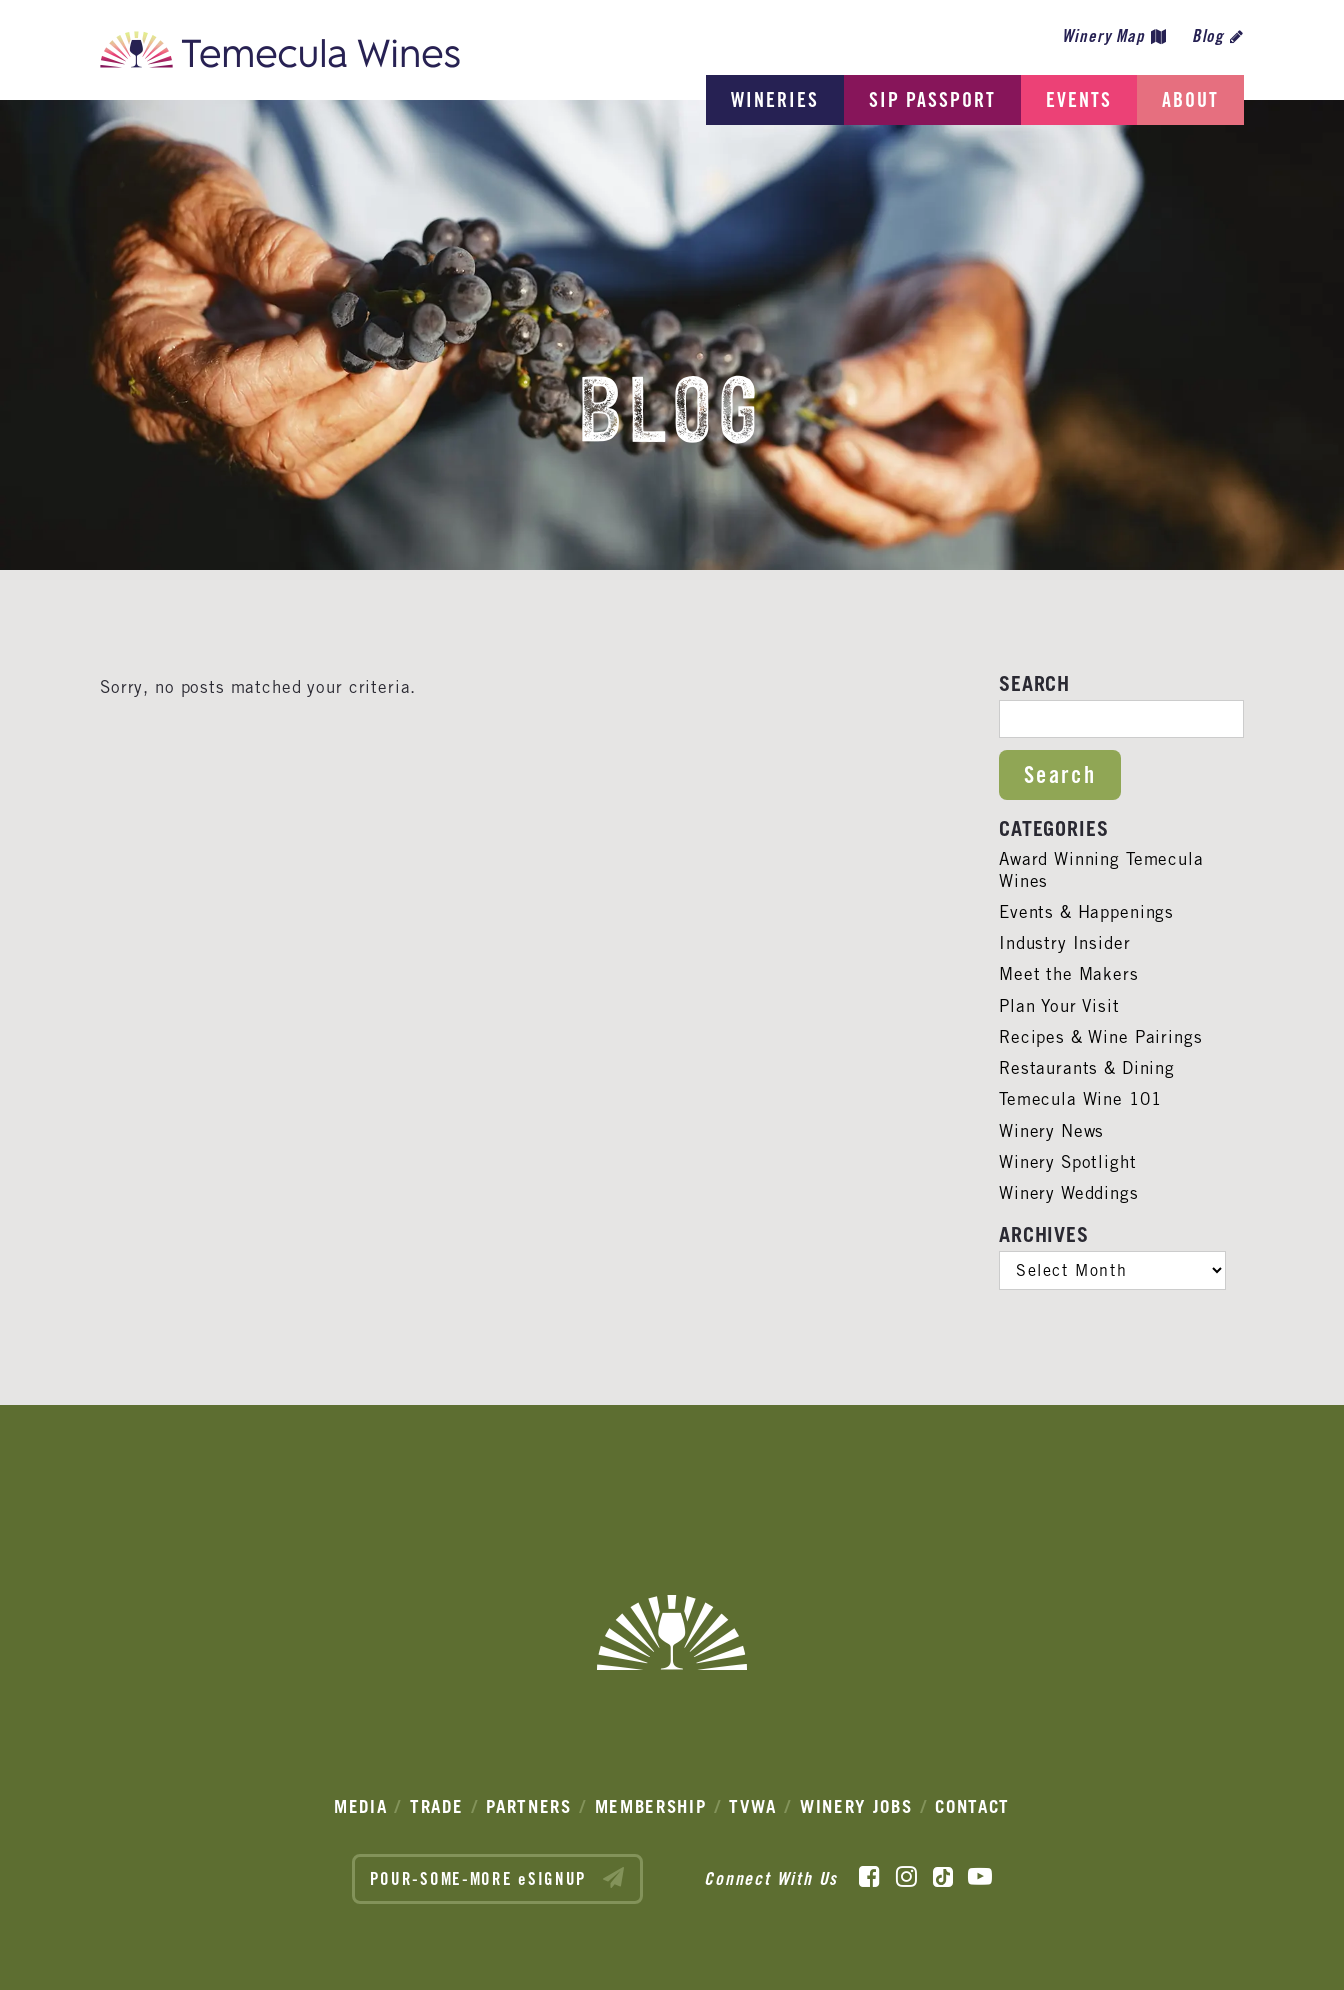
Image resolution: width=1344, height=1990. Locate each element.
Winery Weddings (1069, 1193)
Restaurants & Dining (1087, 1068)
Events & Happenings (1086, 912)
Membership (651, 1806)
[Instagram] (906, 1877)
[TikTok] (943, 1877)
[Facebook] (869, 1877)
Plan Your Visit (1059, 1006)
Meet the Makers (1069, 974)
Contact (972, 1806)
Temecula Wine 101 (1080, 1099)
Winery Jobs (856, 1806)
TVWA (753, 1806)
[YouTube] (980, 1877)
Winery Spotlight (1068, 1162)
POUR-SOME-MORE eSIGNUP (498, 1878)
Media (361, 1806)
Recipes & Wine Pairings (1101, 1037)
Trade (437, 1806)
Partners (529, 1806)
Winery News (1051, 1131)
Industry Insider (1065, 943)
